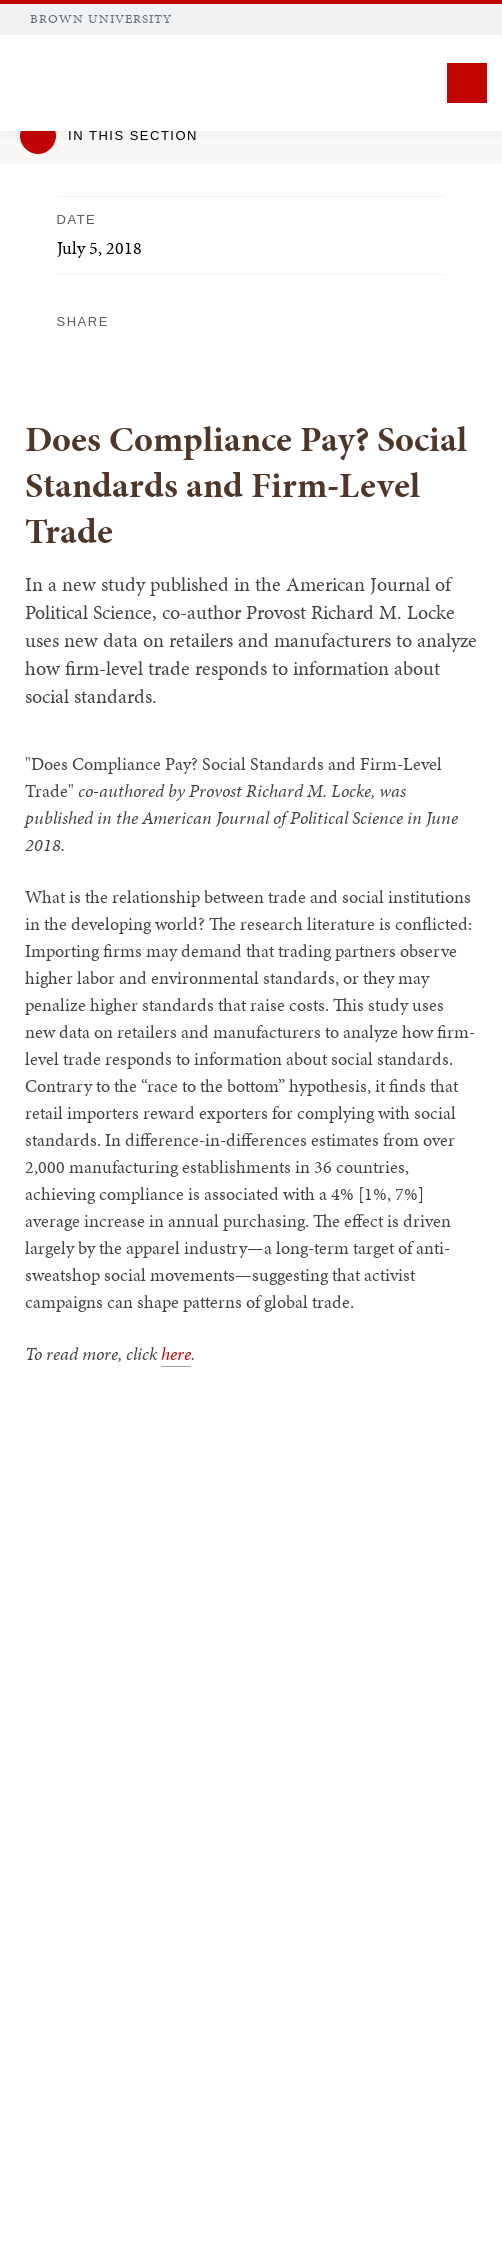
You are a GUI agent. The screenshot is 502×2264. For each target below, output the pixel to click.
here (176, 1353)
